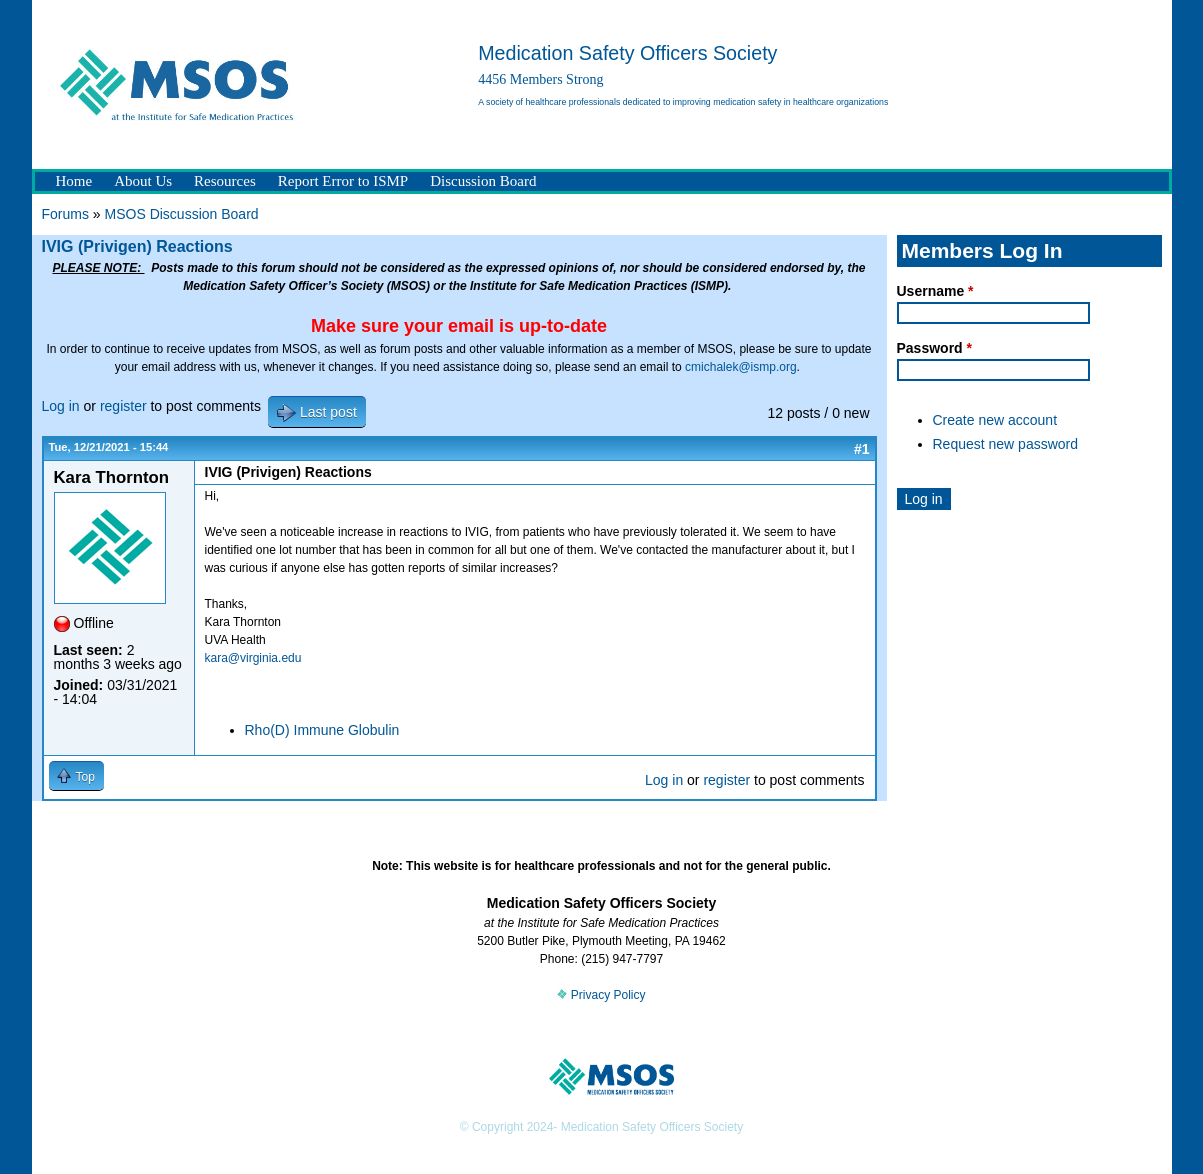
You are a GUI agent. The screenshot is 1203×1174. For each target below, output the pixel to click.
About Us (143, 181)
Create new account (995, 420)
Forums (65, 214)
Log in (61, 406)
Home (74, 181)
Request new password (1006, 444)
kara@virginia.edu (253, 658)
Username (935, 291)
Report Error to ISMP (343, 181)
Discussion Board (483, 181)
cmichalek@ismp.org (741, 367)
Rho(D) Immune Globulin (322, 730)
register (123, 406)
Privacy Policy (601, 995)
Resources (225, 181)
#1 (862, 449)
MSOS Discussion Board (182, 214)
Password (934, 348)
